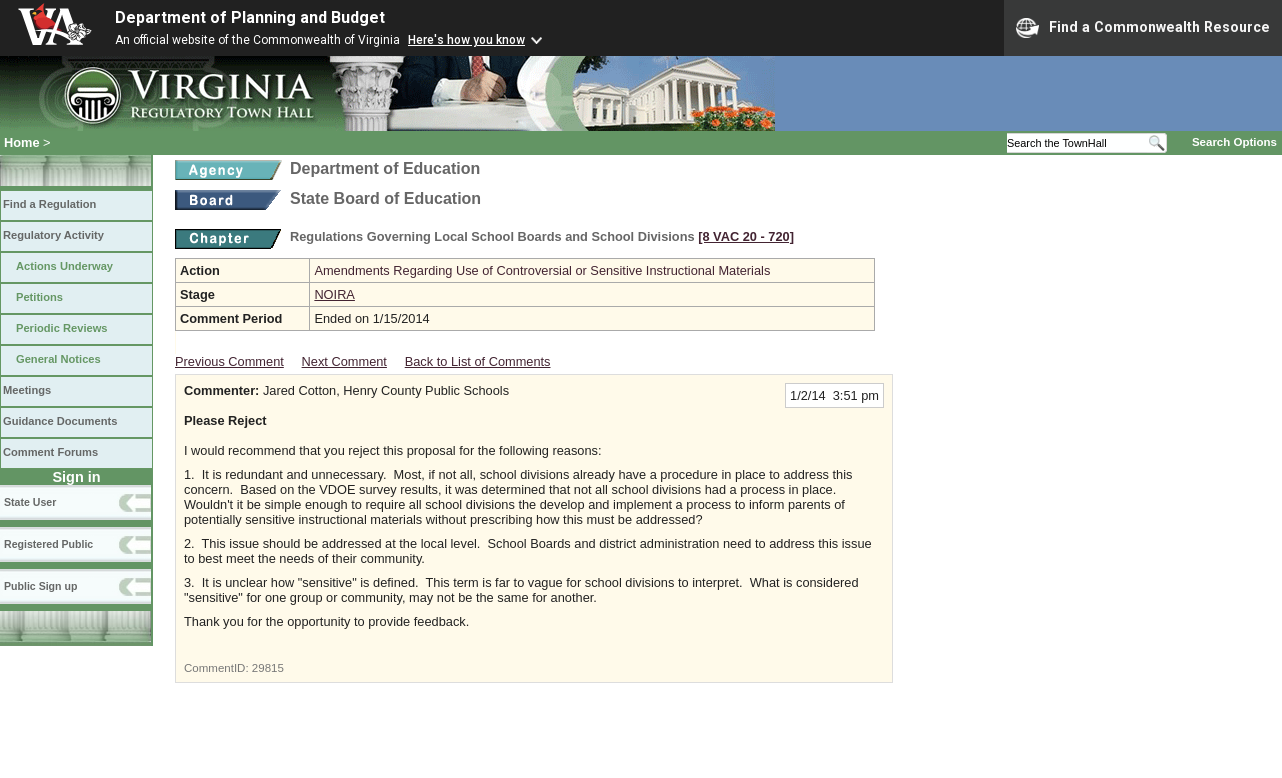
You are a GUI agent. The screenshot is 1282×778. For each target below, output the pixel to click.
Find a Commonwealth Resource (1143, 28)
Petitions (39, 297)
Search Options (1234, 142)
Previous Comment (229, 361)
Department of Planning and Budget (250, 17)
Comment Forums (50, 452)
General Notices (58, 359)
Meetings (27, 390)
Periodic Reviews (62, 328)
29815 (268, 668)
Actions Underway (64, 266)
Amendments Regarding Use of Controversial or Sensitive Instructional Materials (542, 270)
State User (30, 502)
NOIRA (334, 294)
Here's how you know (466, 40)
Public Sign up (40, 586)
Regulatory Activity (53, 235)
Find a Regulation (49, 204)
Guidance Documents (60, 421)
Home (22, 142)
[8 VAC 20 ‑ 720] (746, 236)
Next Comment (344, 361)
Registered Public (48, 544)
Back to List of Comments (478, 361)
